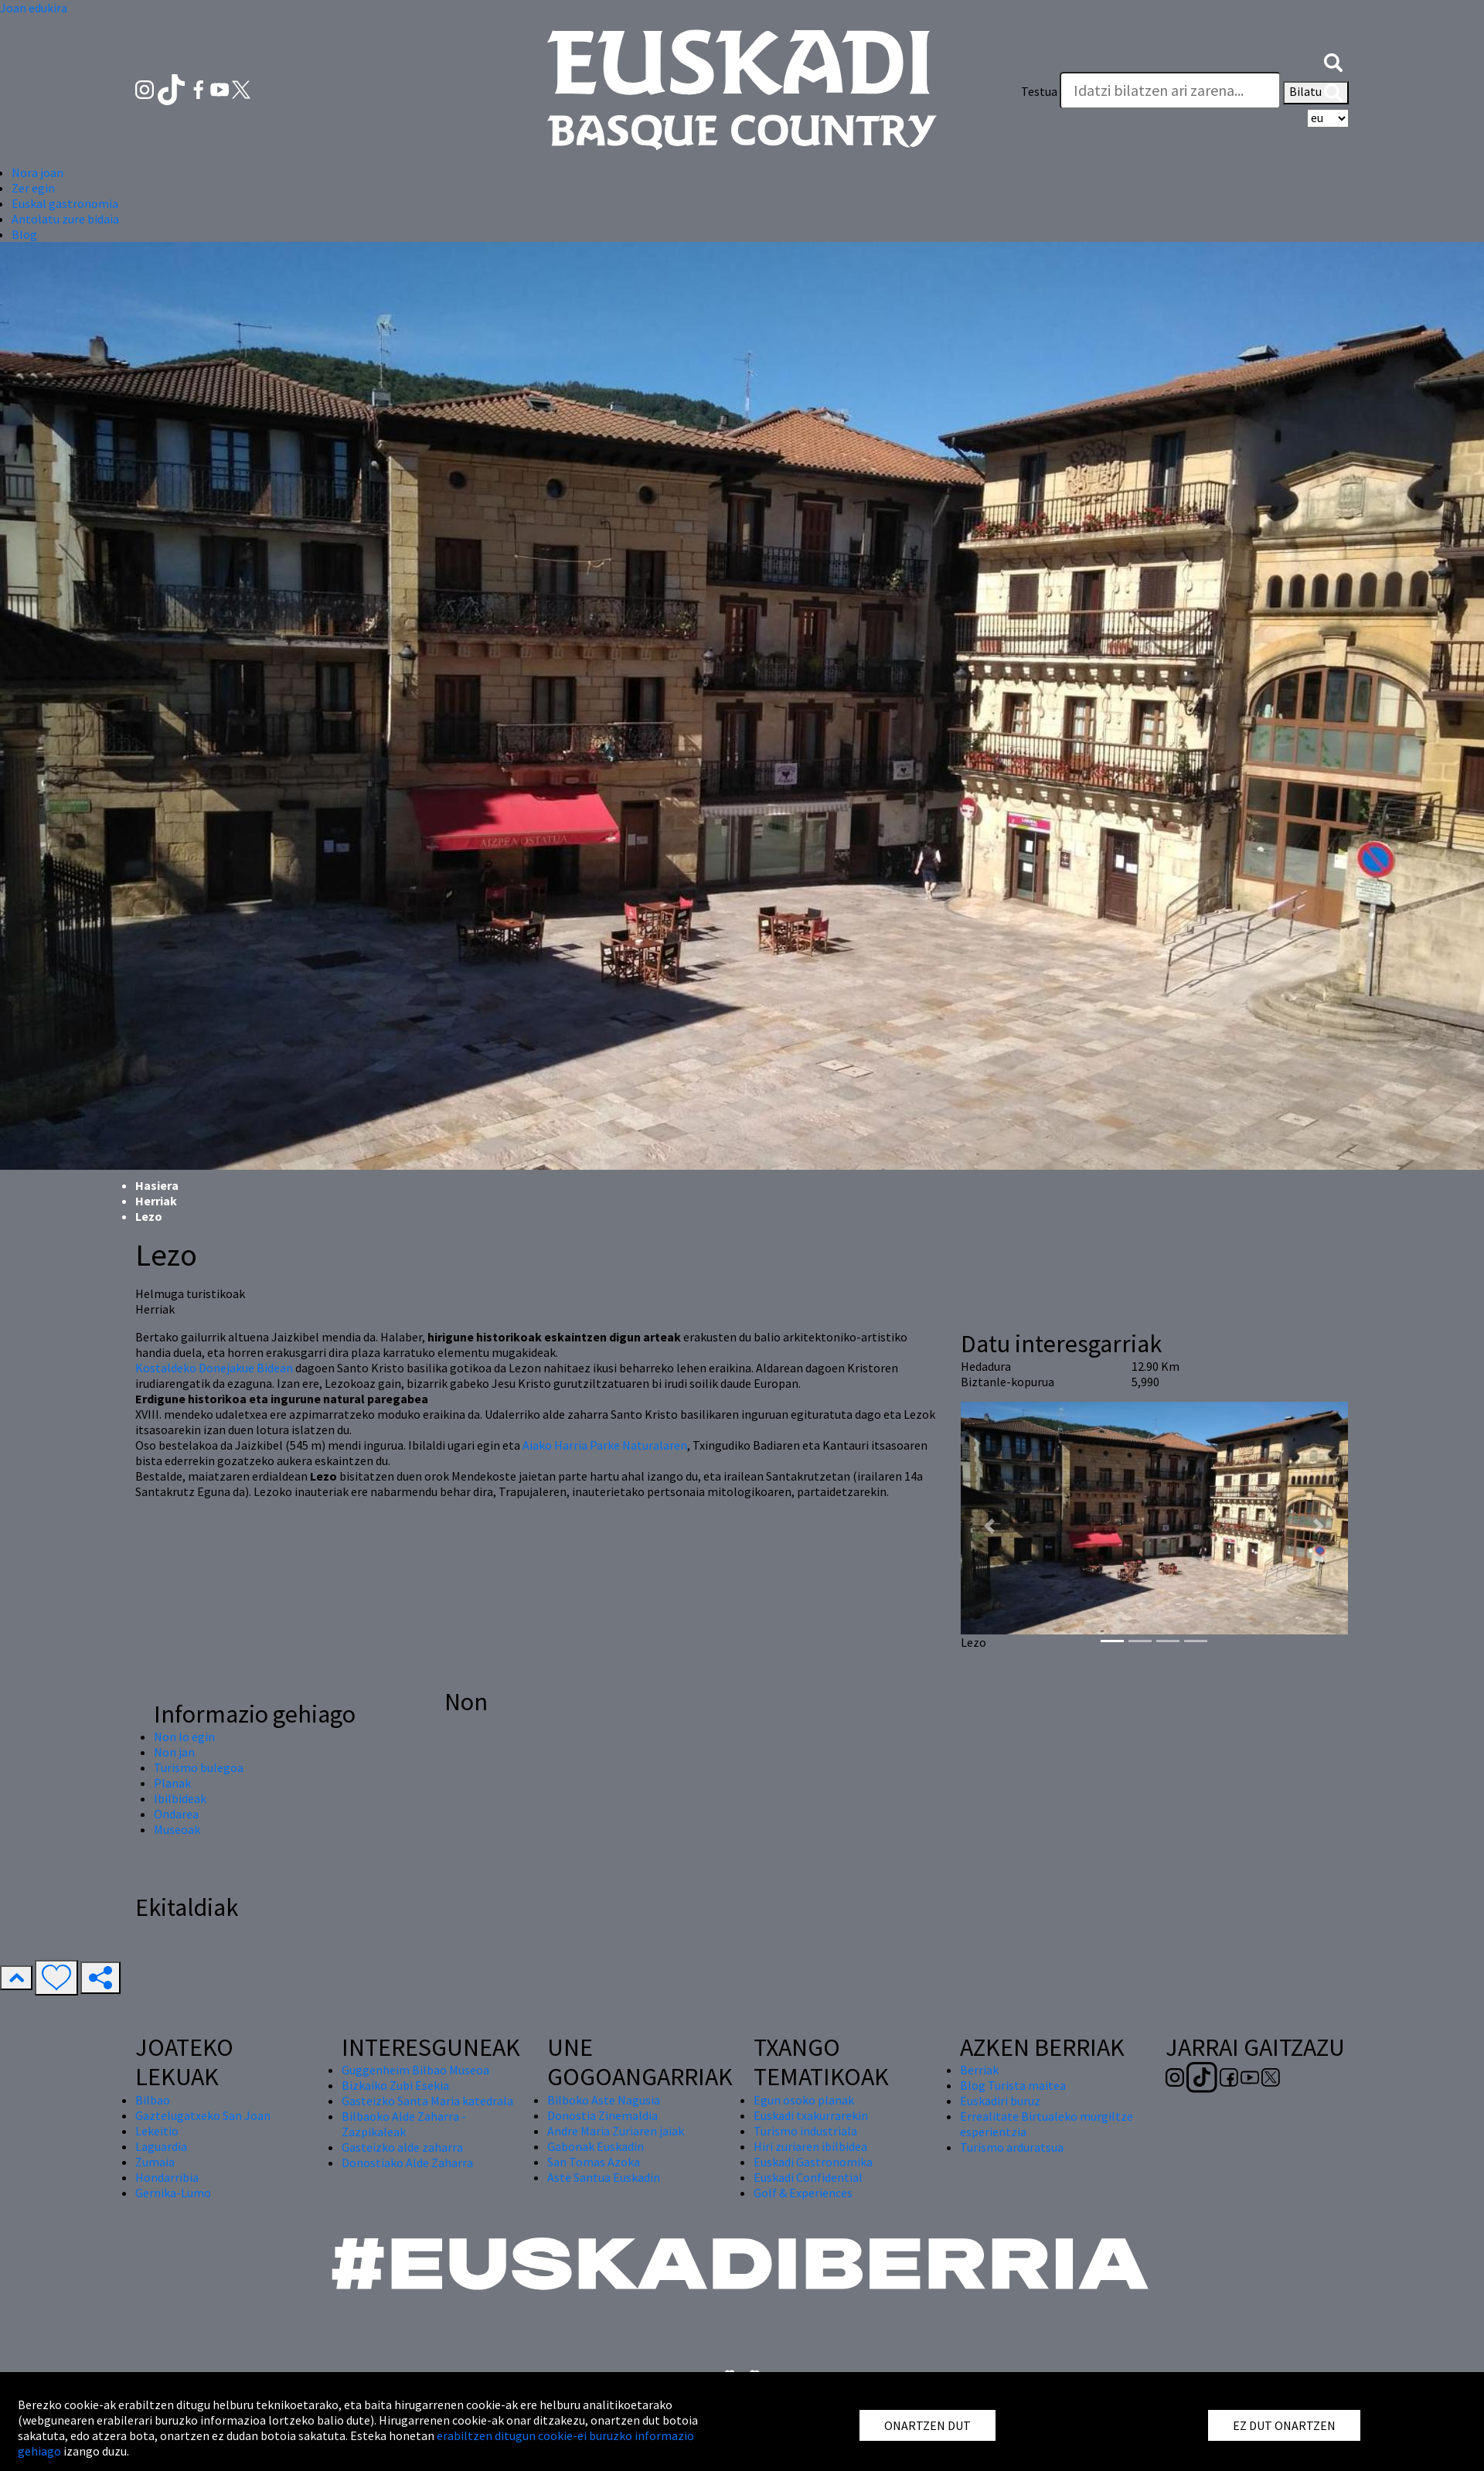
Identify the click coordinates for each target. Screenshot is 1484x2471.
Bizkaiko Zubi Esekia (395, 2085)
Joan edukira (33, 7)
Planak (172, 1783)
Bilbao (152, 2100)
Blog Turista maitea (1013, 2085)
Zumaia (155, 2161)
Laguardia (161, 2146)
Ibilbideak (180, 1798)
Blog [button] (24, 234)
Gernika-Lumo (173, 2192)
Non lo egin (184, 1736)
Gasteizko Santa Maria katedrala (427, 2100)
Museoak (177, 1829)
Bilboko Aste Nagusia (603, 2100)
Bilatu (1316, 93)
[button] (1333, 60)
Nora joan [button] (37, 172)
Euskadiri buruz (1000, 2100)
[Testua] (1170, 90)
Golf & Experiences (803, 2192)
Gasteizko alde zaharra (402, 2147)
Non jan (174, 1752)
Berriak (979, 2069)
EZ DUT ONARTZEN (1284, 2425)
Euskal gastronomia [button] (65, 203)
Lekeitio (157, 2131)
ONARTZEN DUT (927, 2425)
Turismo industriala (805, 2131)
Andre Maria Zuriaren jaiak (615, 2131)
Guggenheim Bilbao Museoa (415, 2069)
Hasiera (157, 1185)
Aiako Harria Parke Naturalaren (604, 1445)
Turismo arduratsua (1012, 2147)
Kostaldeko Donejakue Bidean (214, 1367)
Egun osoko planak (804, 2100)
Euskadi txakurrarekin (811, 2115)
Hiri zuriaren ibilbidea (810, 2146)
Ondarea (176, 1814)
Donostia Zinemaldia (602, 2115)
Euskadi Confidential (808, 2177)
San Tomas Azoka (593, 2161)
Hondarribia (167, 2177)
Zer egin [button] (33, 188)
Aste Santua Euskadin (603, 2177)
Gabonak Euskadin (595, 2146)
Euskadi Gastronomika (813, 2161)
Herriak (156, 1200)
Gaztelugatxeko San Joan (203, 2115)
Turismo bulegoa (198, 1767)
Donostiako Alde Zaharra (407, 2162)
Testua (1039, 91)
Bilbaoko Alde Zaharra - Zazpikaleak (404, 2123)
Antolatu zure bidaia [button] (65, 219)
